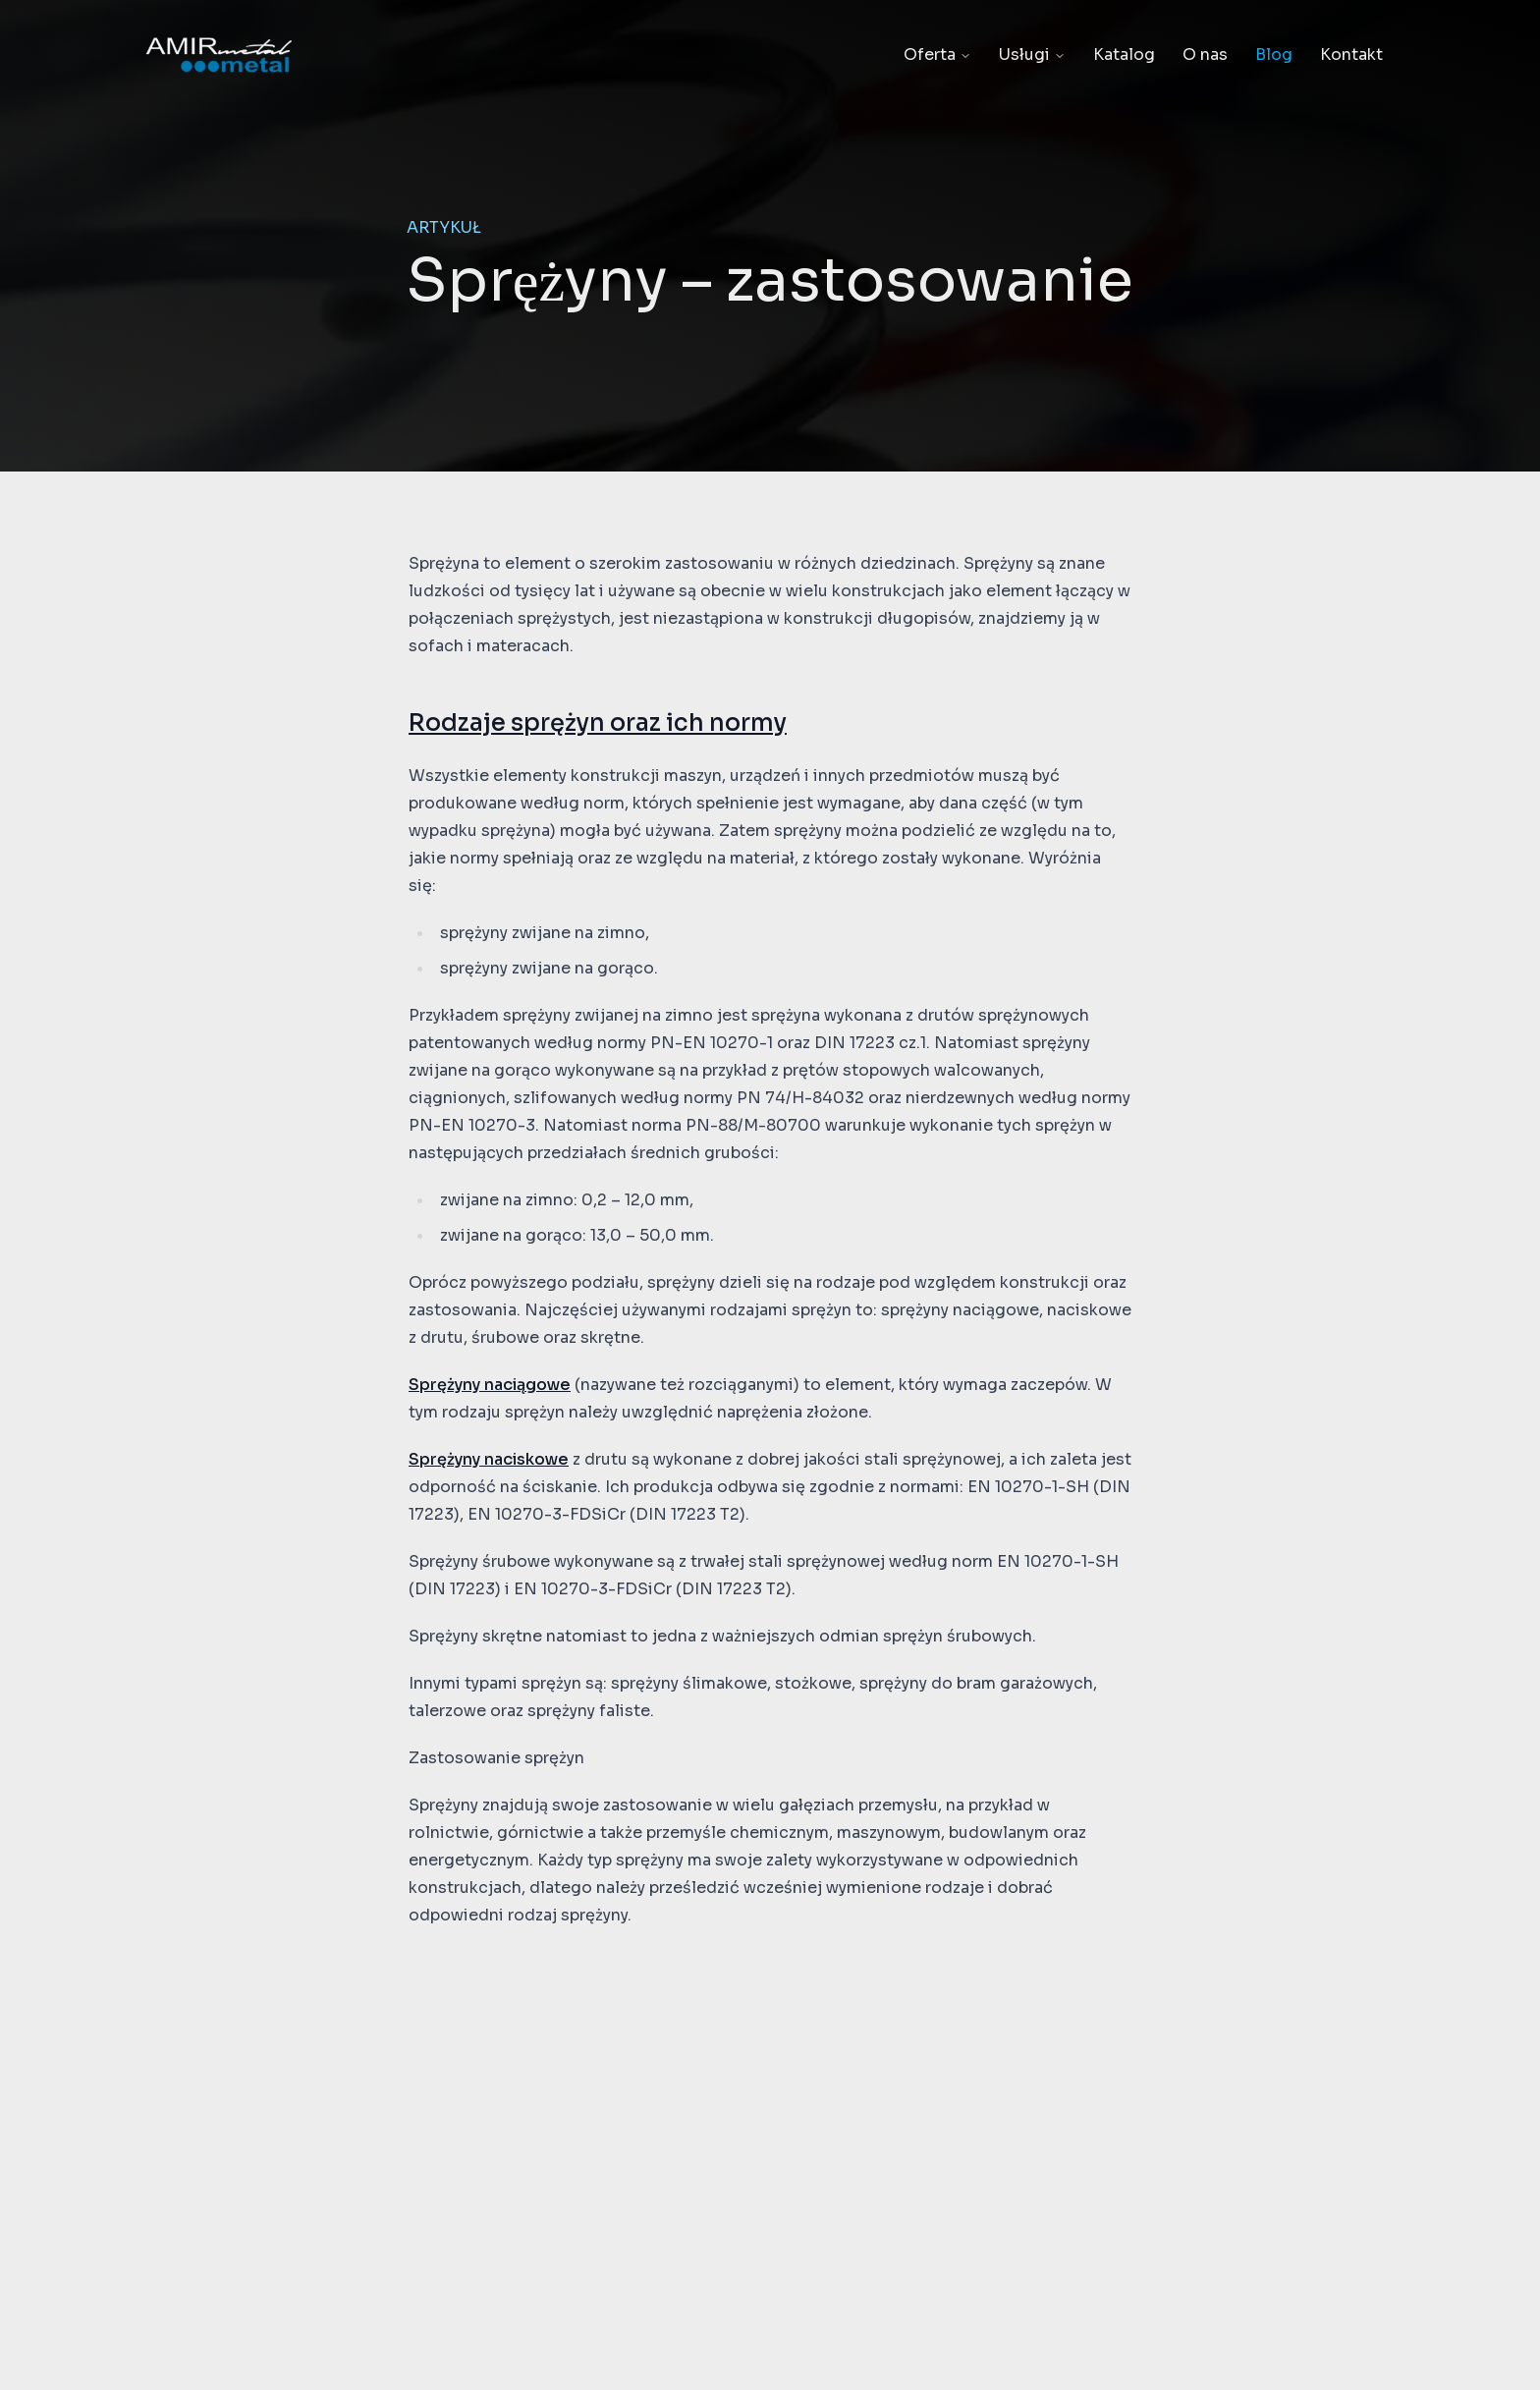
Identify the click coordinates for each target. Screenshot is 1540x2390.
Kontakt (1351, 54)
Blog (1273, 54)
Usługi (1032, 54)
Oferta (937, 54)
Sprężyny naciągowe (490, 1384)
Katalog (1124, 54)
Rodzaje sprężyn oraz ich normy (598, 723)
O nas (1205, 54)
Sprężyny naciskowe (489, 1459)
